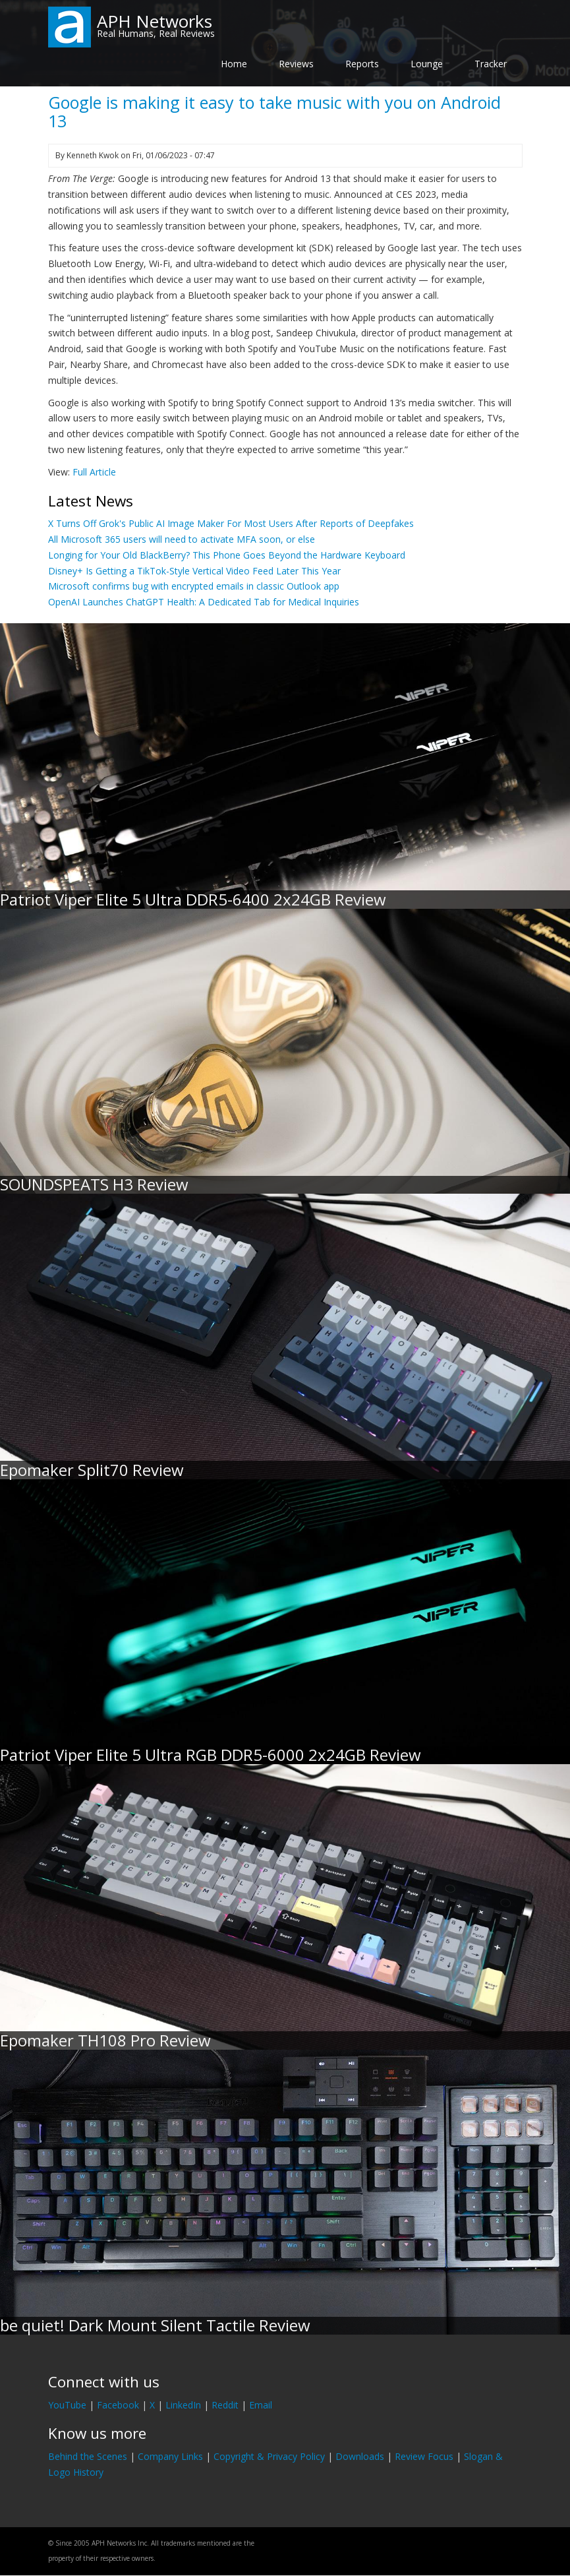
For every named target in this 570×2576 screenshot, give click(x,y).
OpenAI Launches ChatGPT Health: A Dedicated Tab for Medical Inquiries (203, 602)
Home (234, 63)
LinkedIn (183, 2405)
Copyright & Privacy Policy (269, 2456)
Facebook (118, 2405)
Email (260, 2405)
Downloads (359, 2456)
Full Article (94, 472)
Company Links (170, 2456)
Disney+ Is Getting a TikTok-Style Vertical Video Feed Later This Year (194, 571)
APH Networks (154, 21)
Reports (362, 63)
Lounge (427, 63)
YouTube (67, 2405)
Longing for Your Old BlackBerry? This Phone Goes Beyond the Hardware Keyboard (226, 555)
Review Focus (424, 2456)
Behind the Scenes (87, 2456)
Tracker (490, 63)
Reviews (296, 63)
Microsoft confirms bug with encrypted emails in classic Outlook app (193, 586)
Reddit (225, 2405)
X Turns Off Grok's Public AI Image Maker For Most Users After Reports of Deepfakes (231, 523)
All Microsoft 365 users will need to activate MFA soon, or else (181, 539)
